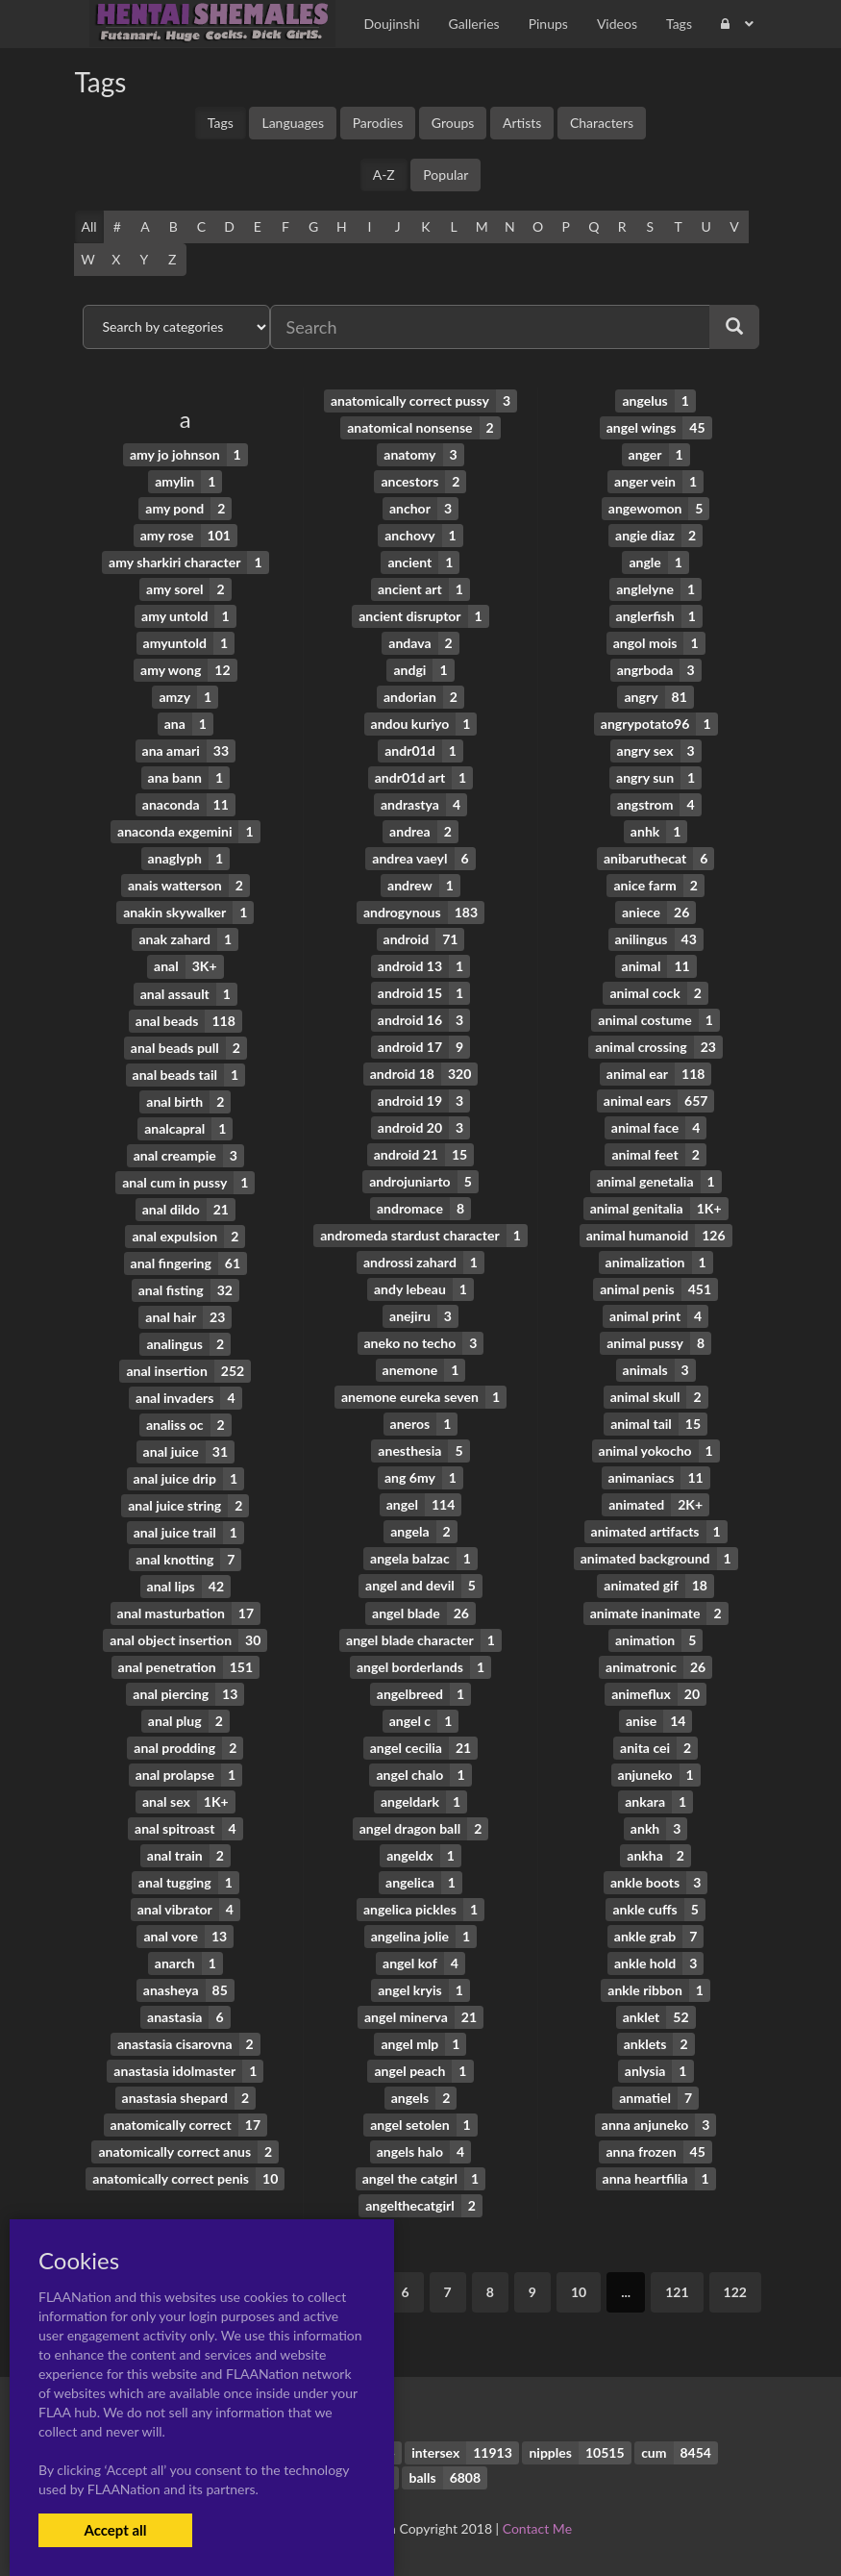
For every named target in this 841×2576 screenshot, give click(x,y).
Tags (221, 122)
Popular (445, 174)
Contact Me (537, 2527)
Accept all (115, 2529)
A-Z (384, 174)
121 (676, 2291)
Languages (292, 122)
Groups (453, 122)
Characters (601, 122)
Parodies (378, 122)
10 (578, 2291)
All (89, 226)
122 (735, 2291)
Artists (522, 122)
